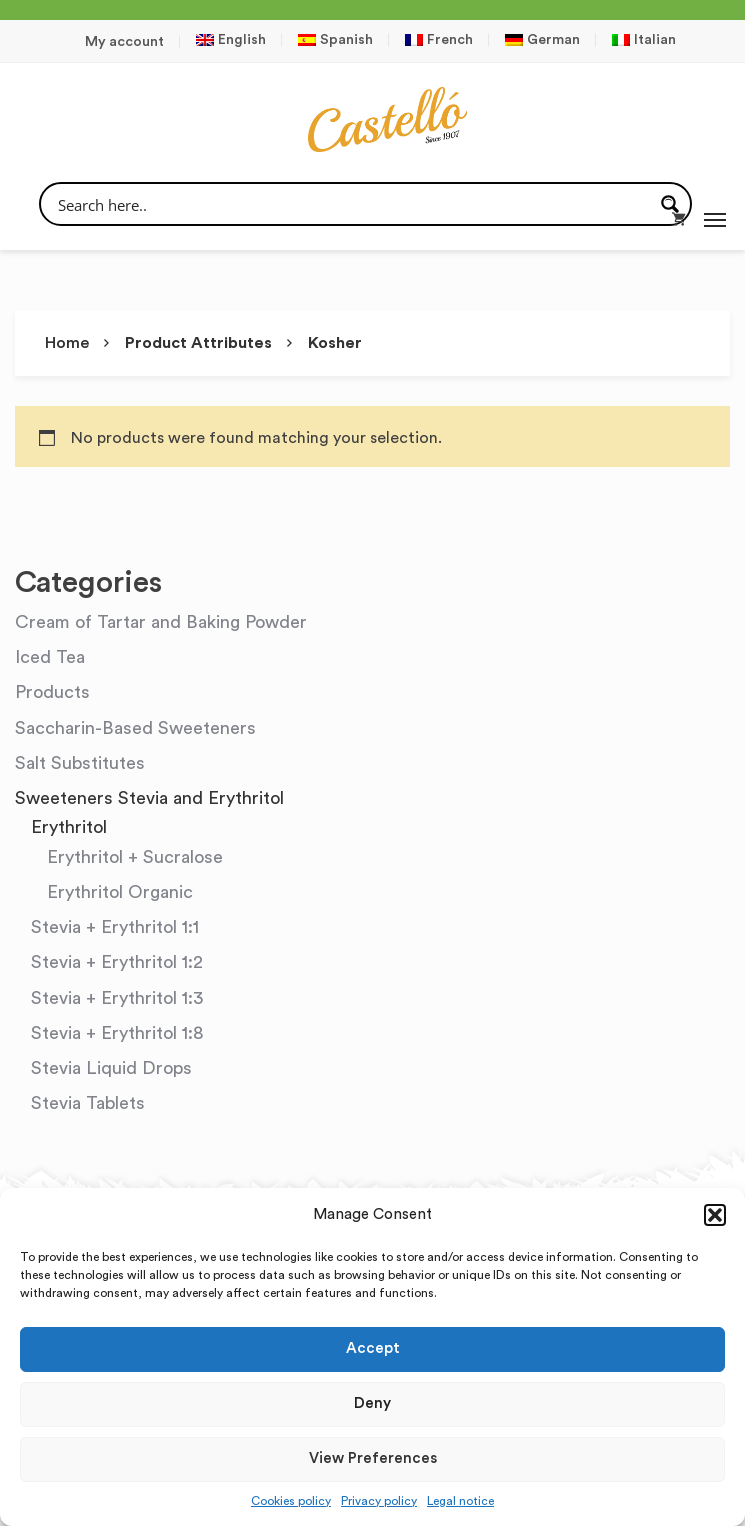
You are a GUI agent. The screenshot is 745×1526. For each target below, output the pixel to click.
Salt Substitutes (80, 763)
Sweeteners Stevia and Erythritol (149, 798)
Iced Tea (50, 657)
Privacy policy (379, 1501)
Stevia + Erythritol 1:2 (117, 962)
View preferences (373, 1458)
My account (124, 42)
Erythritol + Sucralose (135, 857)
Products (52, 692)
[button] (715, 1215)
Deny (372, 1403)
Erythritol (69, 827)
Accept (373, 1348)
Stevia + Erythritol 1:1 (115, 927)
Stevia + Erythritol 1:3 (117, 998)
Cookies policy (291, 1501)
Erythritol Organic (120, 892)
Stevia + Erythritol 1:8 (117, 1033)
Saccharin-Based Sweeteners (135, 728)
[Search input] (352, 204)
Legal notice (460, 1501)
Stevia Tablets (88, 1103)
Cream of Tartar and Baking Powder (161, 622)
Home (67, 343)
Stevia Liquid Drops (111, 1068)
